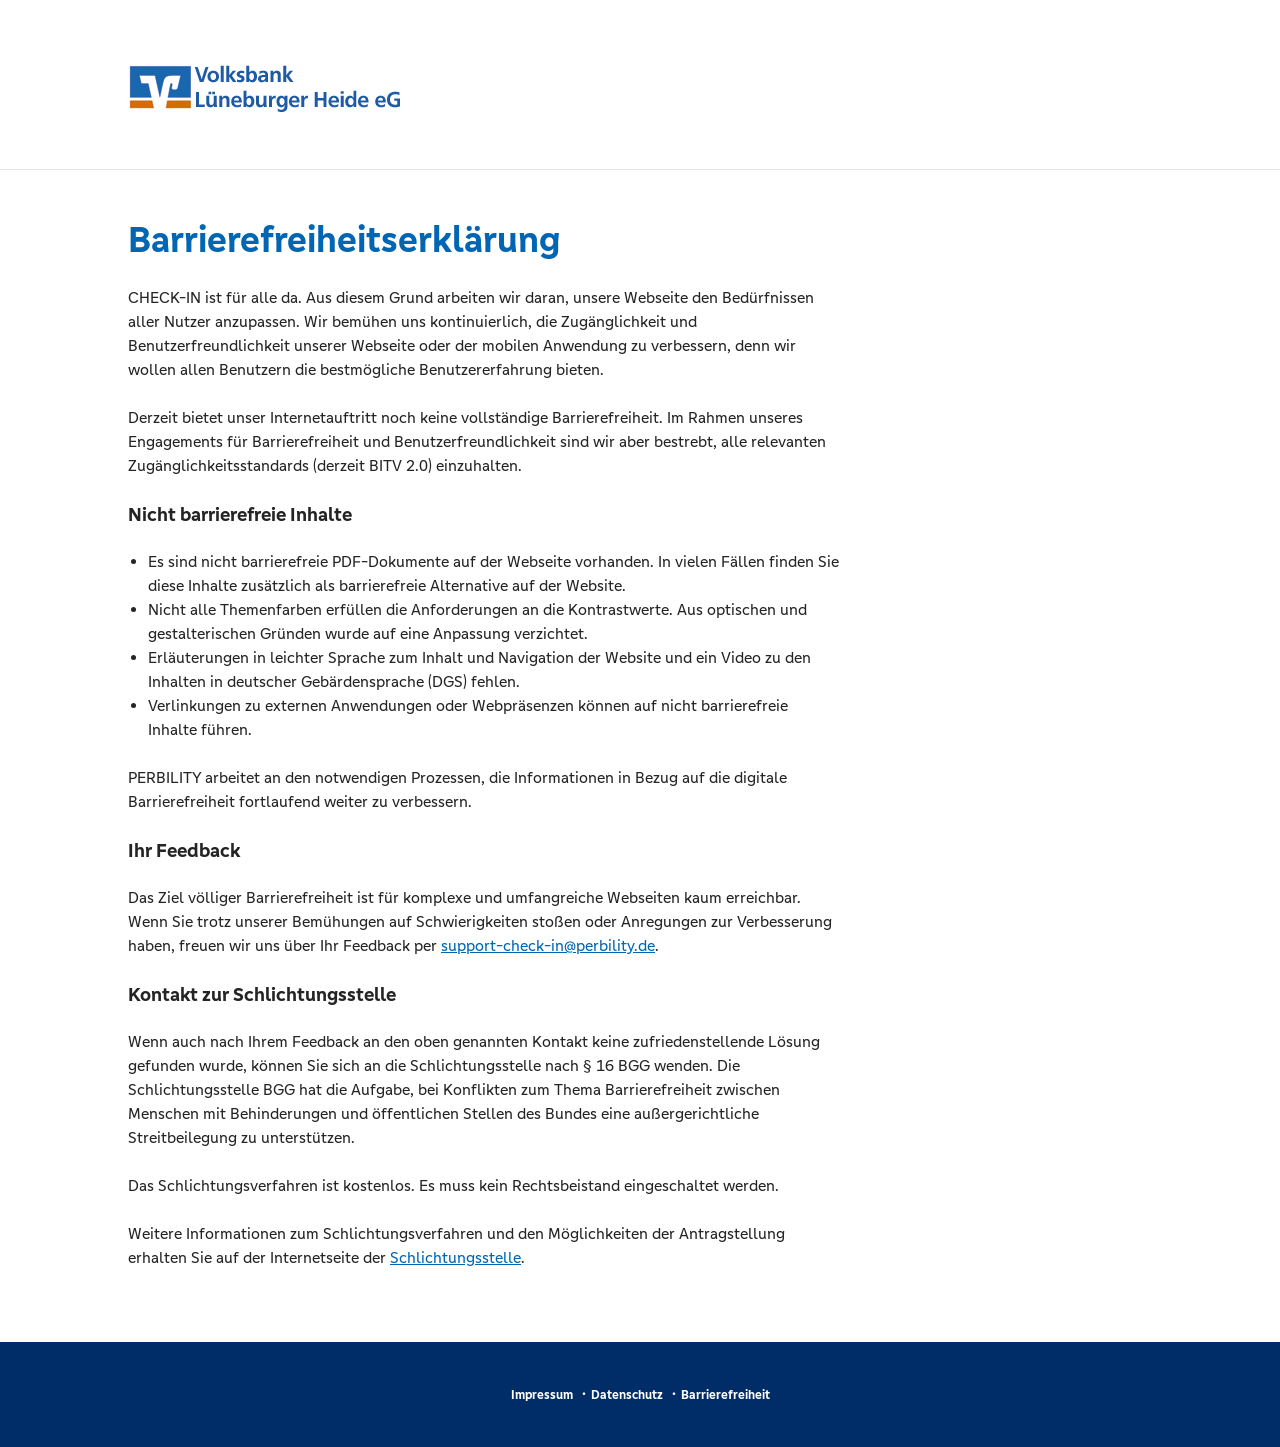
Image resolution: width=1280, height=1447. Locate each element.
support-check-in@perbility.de (548, 945)
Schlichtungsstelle (455, 1257)
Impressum (542, 1395)
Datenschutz (627, 1395)
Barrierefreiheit (725, 1395)
